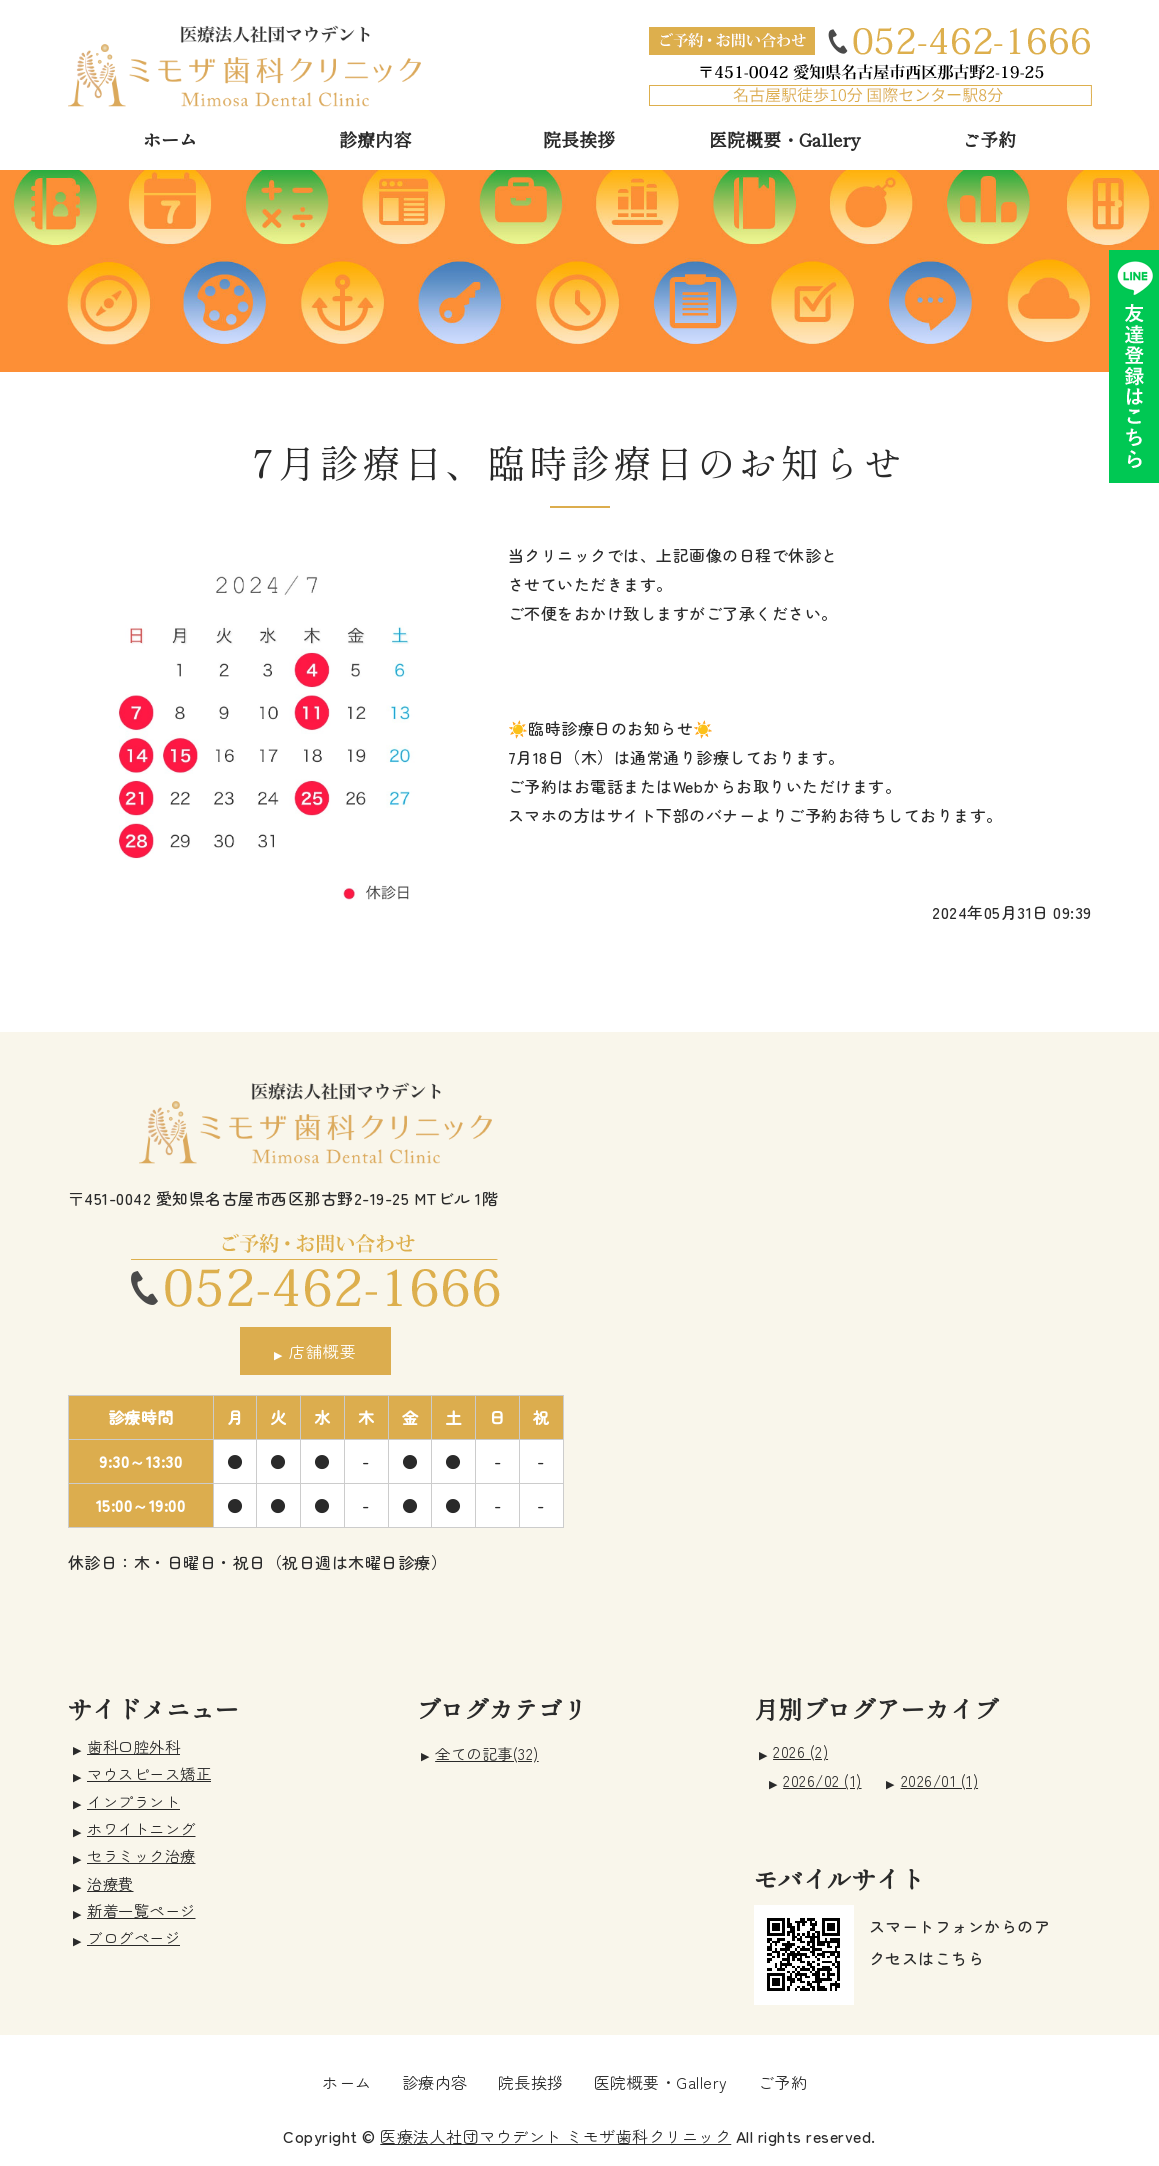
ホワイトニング (141, 1828)
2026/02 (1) (822, 1780)
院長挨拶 (579, 139)
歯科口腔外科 (133, 1746)
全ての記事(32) (487, 1753)
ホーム (170, 139)
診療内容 (375, 139)
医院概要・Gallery (784, 139)
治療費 (110, 1883)
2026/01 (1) (940, 1780)
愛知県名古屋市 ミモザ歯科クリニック (244, 66)
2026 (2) (800, 1751)
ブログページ (133, 1937)
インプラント (133, 1801)
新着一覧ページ (141, 1910)
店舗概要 (323, 1351)
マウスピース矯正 (149, 1773)
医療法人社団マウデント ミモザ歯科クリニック (555, 2136)
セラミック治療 (141, 1855)
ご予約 (989, 139)
